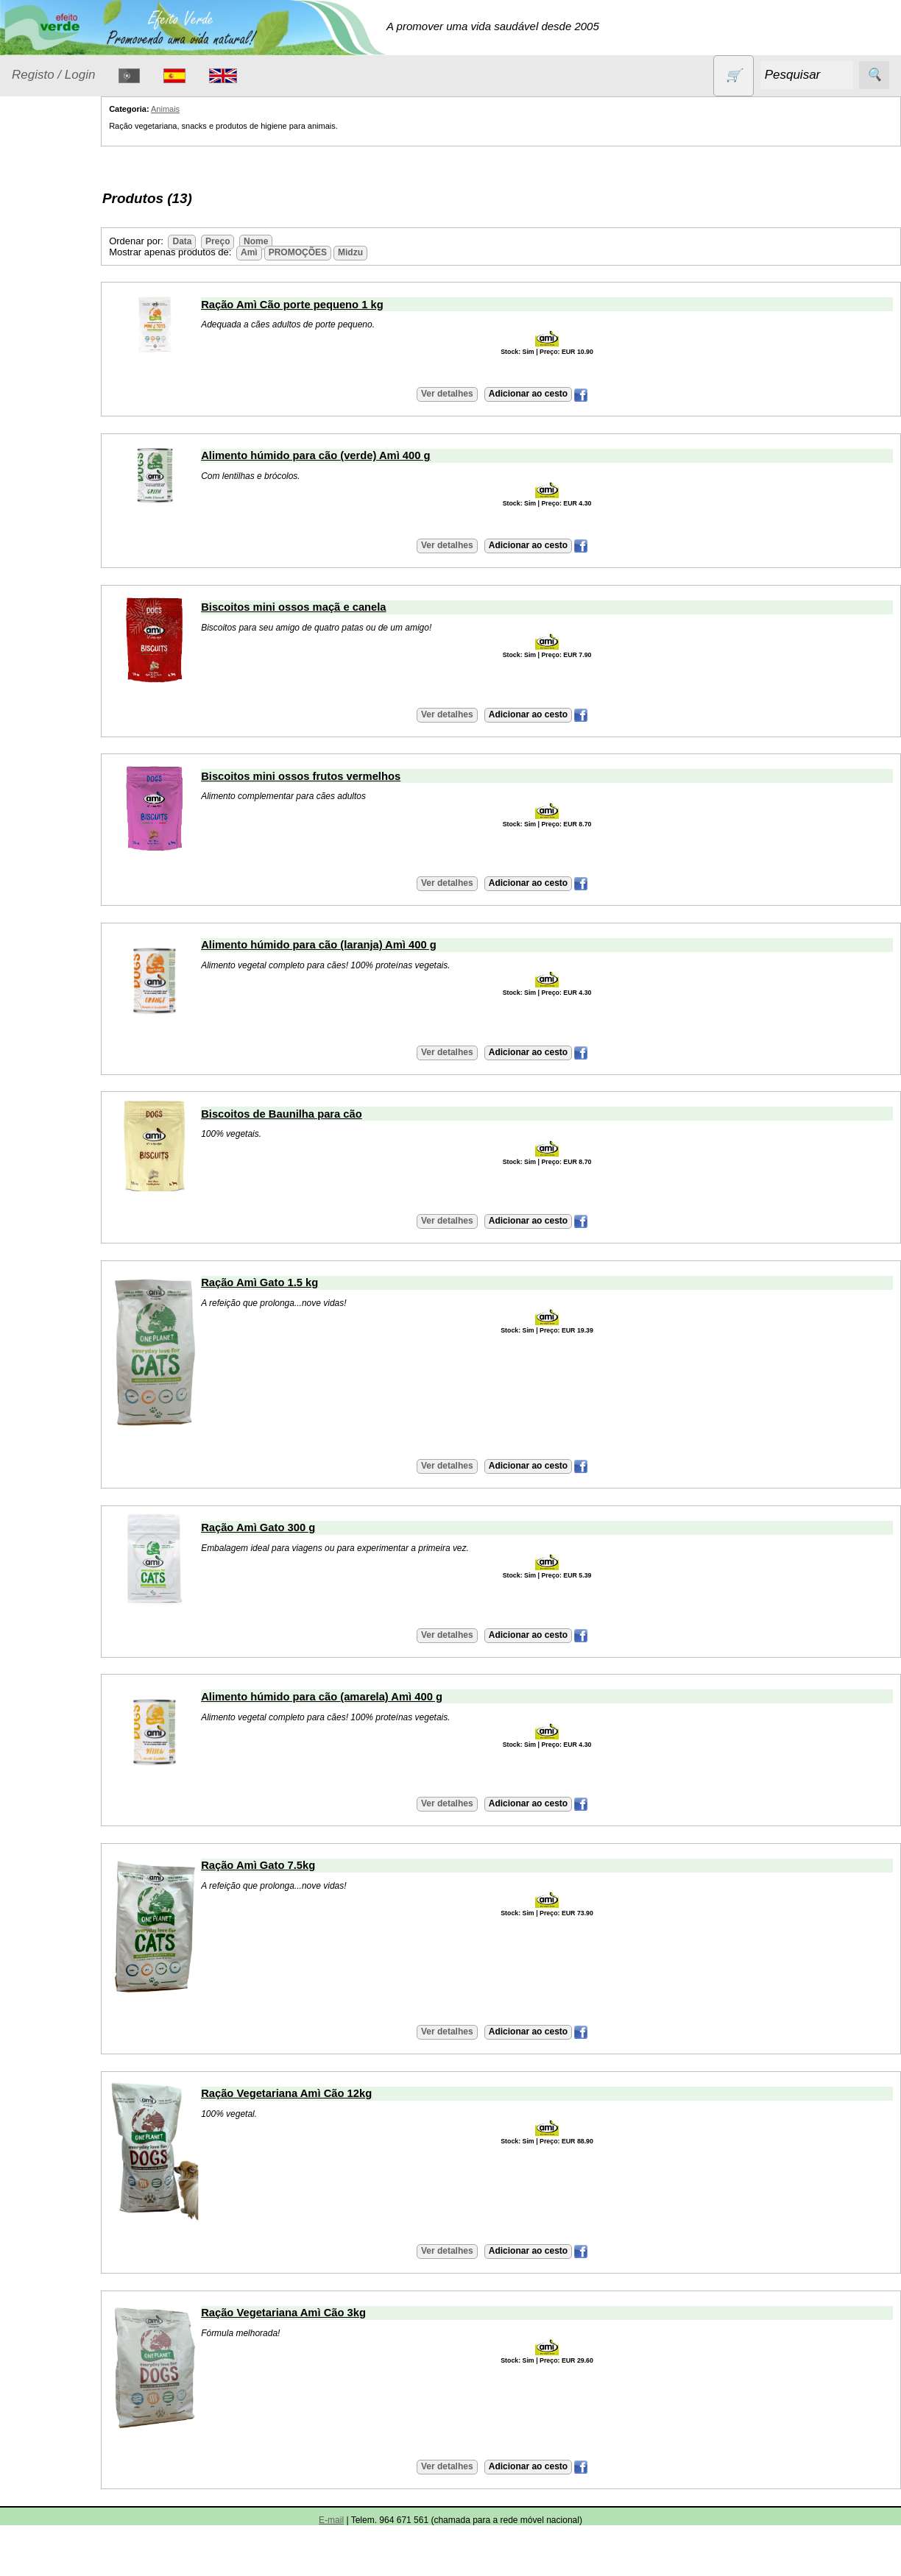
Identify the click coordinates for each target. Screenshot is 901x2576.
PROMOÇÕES (65, 552)
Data (228, 241)
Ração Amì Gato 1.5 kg (305, 1282)
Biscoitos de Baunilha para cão (328, 1114)
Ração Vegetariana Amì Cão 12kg (332, 2093)
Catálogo (34, 691)
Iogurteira (70, 1388)
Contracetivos (63, 259)
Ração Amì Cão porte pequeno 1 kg (338, 305)
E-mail (63, 1561)
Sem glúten (57, 581)
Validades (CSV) (87, 757)
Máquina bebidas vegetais (68, 1348)
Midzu (396, 252)
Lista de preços (84, 733)
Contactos (37, 1519)
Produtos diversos (51, 516)
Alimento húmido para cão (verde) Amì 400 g (361, 455)
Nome (302, 241)
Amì (295, 252)
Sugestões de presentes (63, 617)
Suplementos (61, 653)
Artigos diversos (86, 1453)
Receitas (68, 1476)
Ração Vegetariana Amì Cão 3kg (329, 2312)
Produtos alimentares (58, 471)
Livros (44, 406)
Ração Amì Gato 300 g (304, 1527)
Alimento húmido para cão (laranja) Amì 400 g (365, 945)
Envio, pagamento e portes (79, 1028)
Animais (48, 231)
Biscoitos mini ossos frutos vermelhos (347, 776)
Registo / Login (53, 75)
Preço (264, 241)
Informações (42, 823)
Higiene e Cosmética (55, 369)
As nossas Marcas (57, 1677)
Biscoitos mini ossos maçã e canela (339, 607)
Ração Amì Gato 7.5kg (304, 1865)
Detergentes (59, 288)
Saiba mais (39, 1248)
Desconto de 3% (87, 2437)
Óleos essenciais (71, 434)
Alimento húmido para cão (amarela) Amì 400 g (368, 1697)
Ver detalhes (470, 393)
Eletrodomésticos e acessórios (71, 324)
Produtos (34, 194)
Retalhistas (74, 906)
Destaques (38, 2324)
